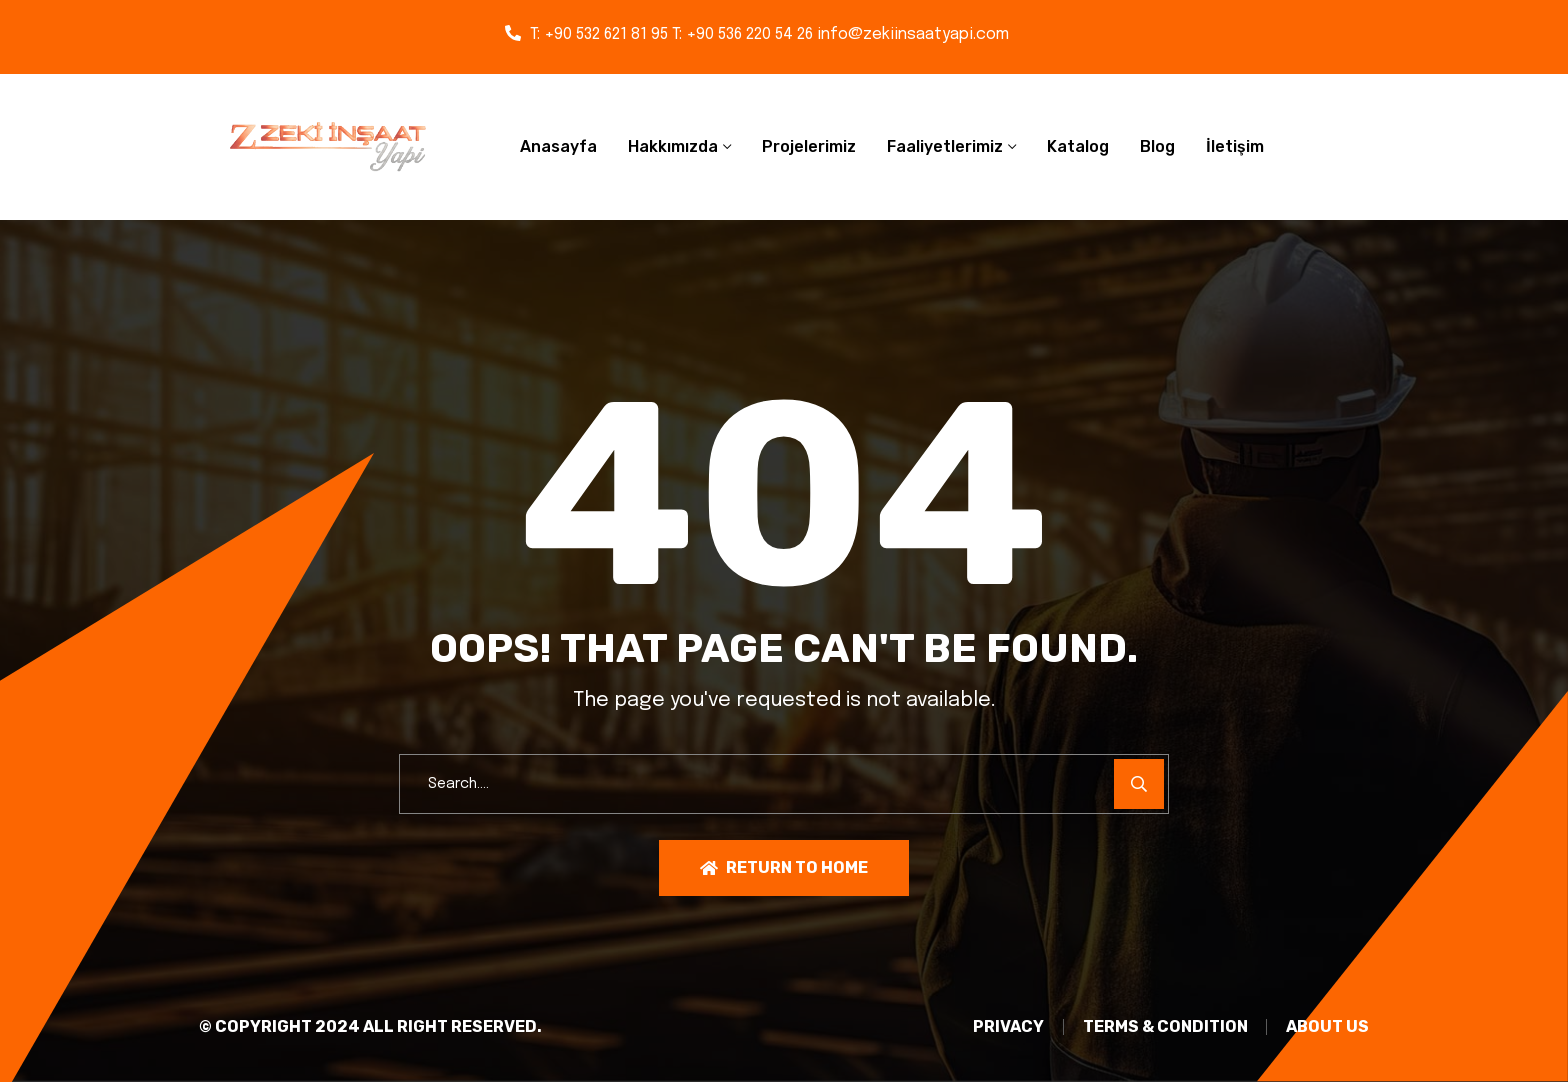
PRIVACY (1003, 1028)
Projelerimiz (809, 146)
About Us (1327, 1028)
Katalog (1078, 146)
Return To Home (784, 867)
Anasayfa (558, 146)
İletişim (1235, 146)
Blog (1157, 146)
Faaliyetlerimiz (945, 146)
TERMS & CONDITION (1162, 1028)
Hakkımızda (673, 146)
